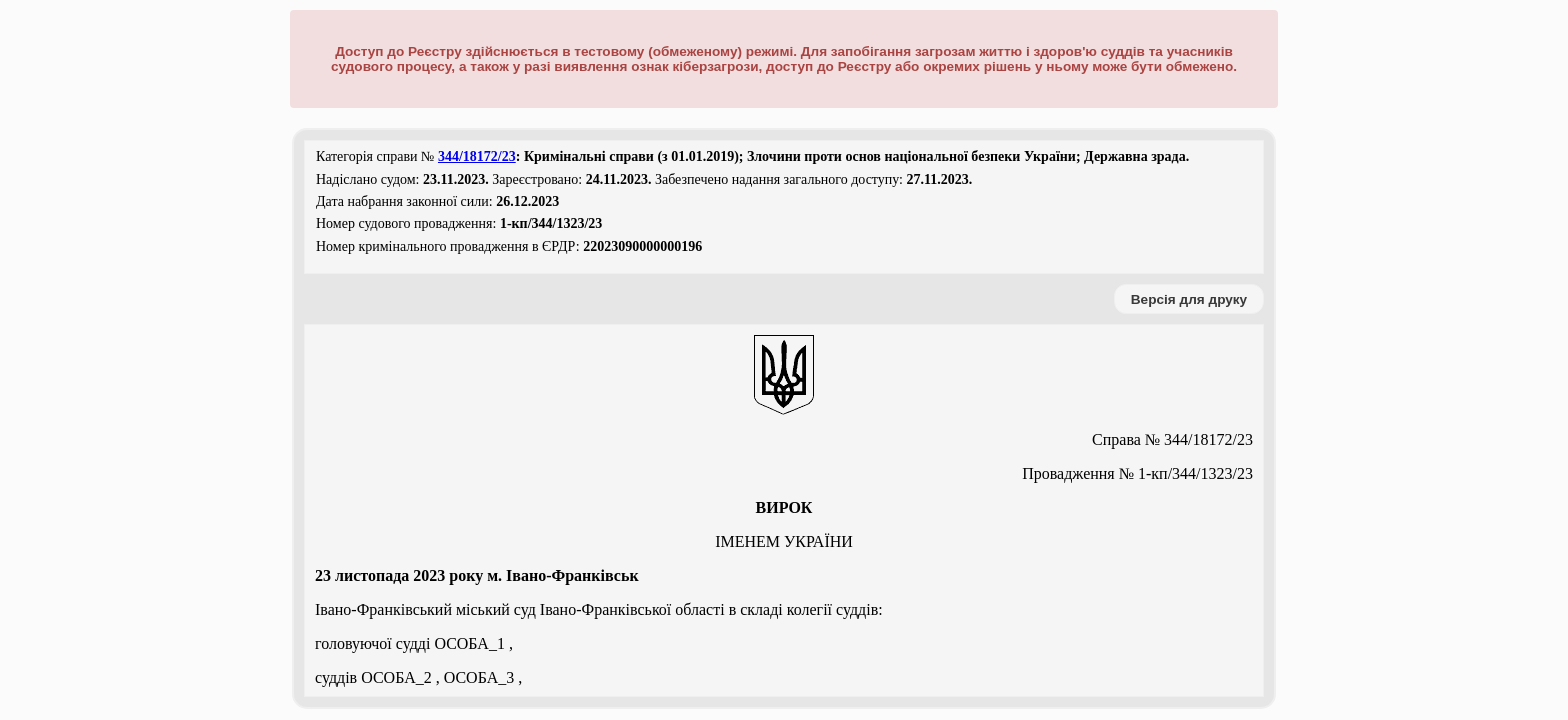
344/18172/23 (477, 156)
